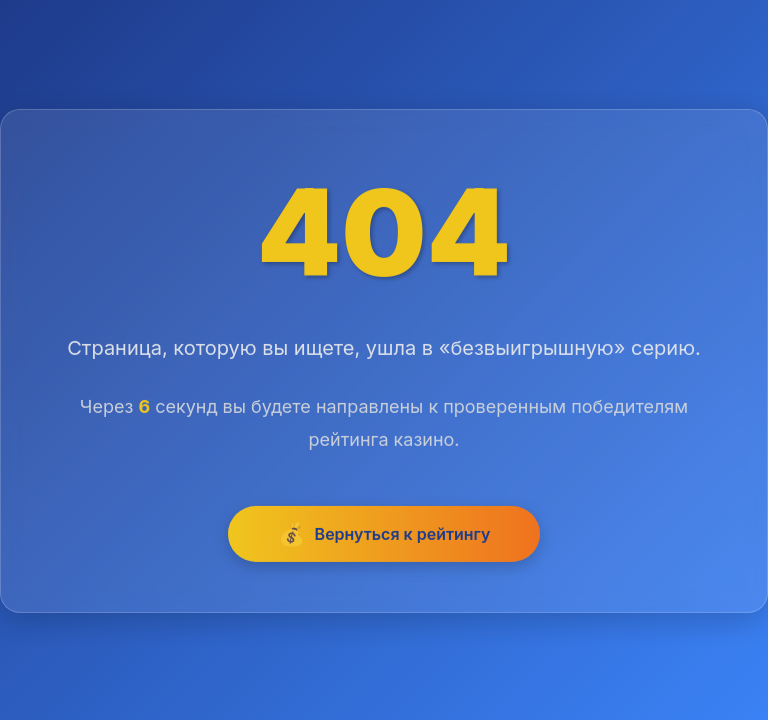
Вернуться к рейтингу (384, 535)
